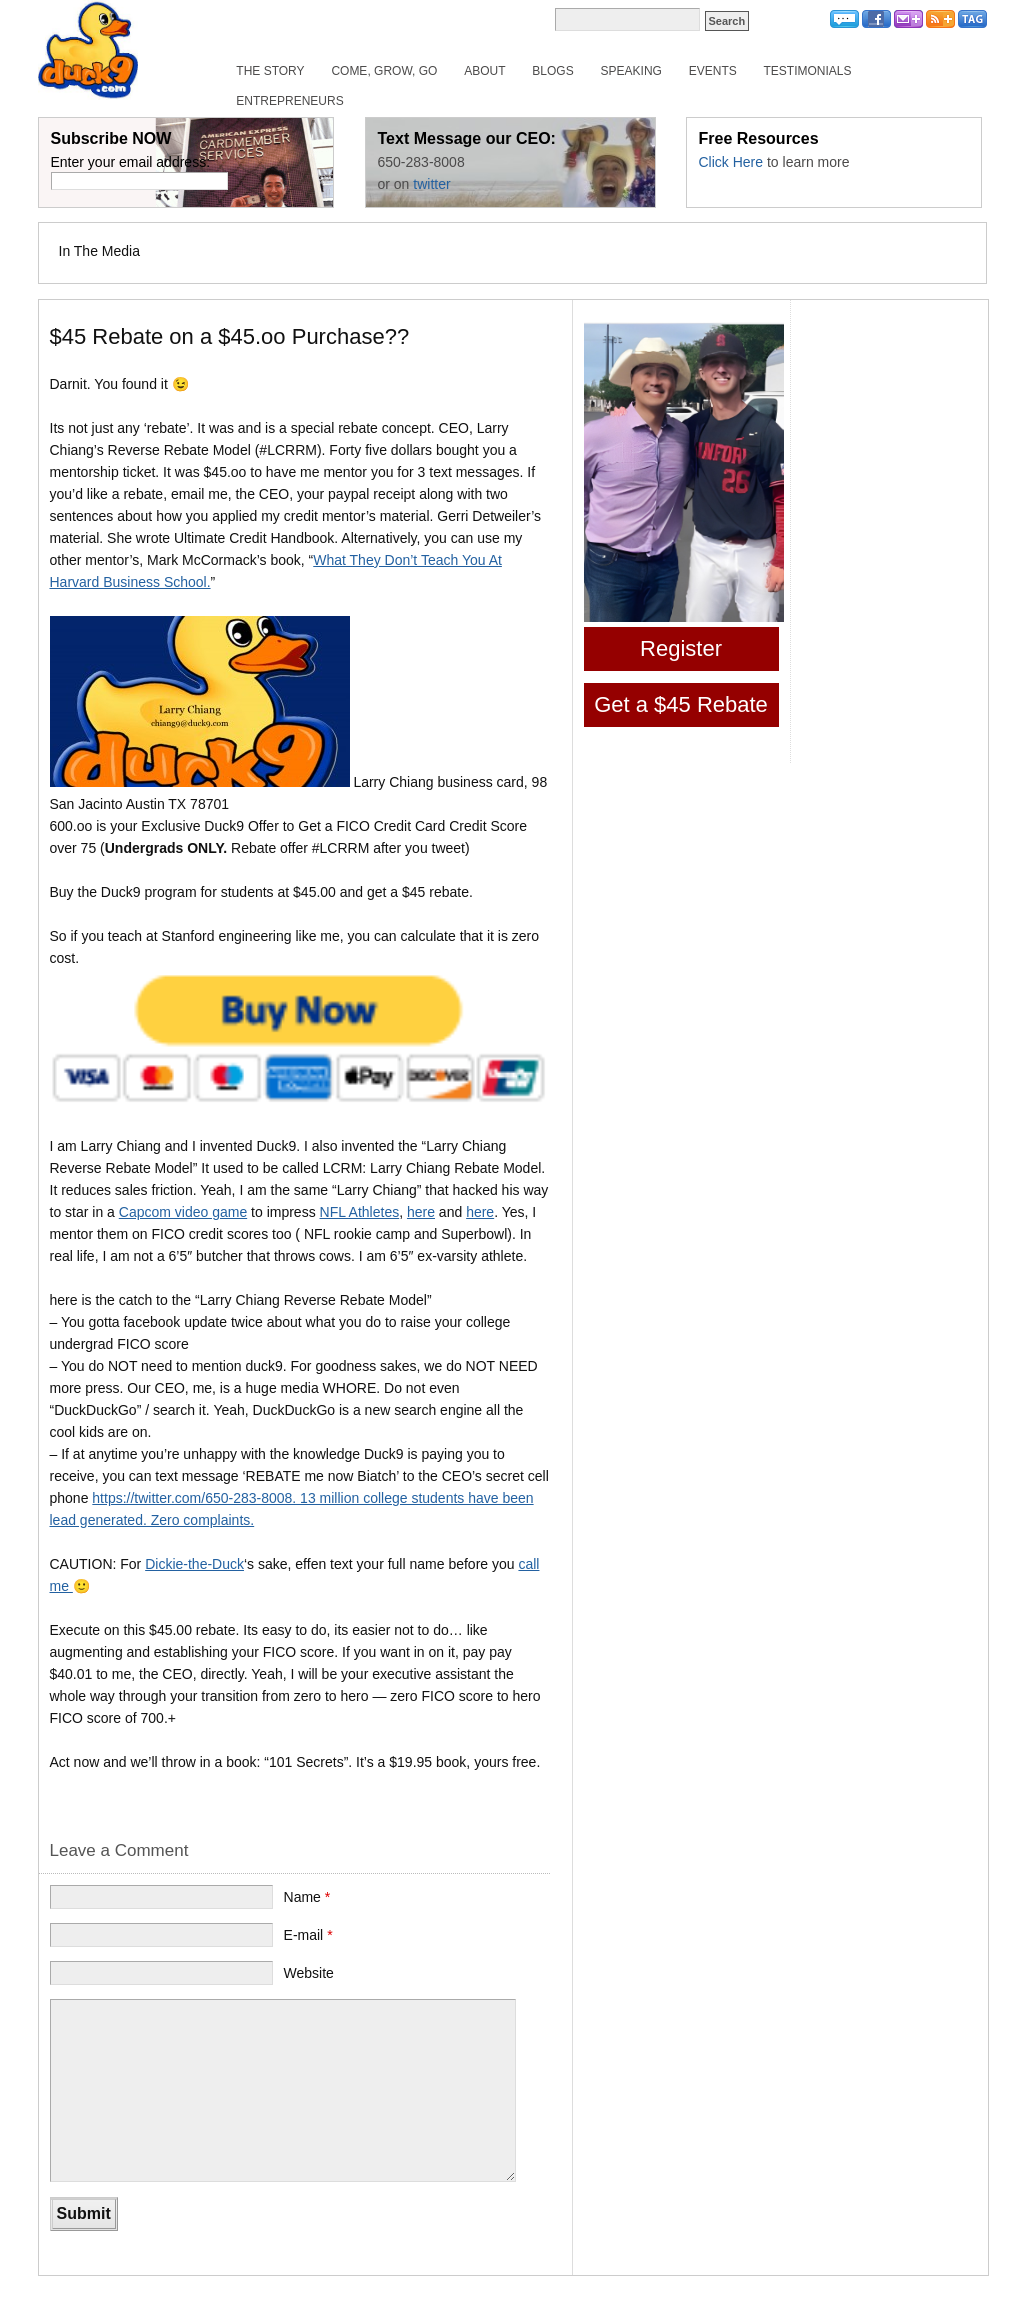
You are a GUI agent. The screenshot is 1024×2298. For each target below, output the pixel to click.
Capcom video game (183, 1212)
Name (307, 1897)
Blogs (552, 71)
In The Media (99, 251)
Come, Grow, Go (384, 71)
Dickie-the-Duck (194, 1564)
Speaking (631, 71)
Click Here (731, 162)
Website (309, 1973)
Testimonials (808, 71)
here (421, 1212)
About (484, 71)
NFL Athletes (360, 1212)
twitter (431, 184)
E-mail (308, 1935)
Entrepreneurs (289, 101)
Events (713, 71)
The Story (270, 71)
